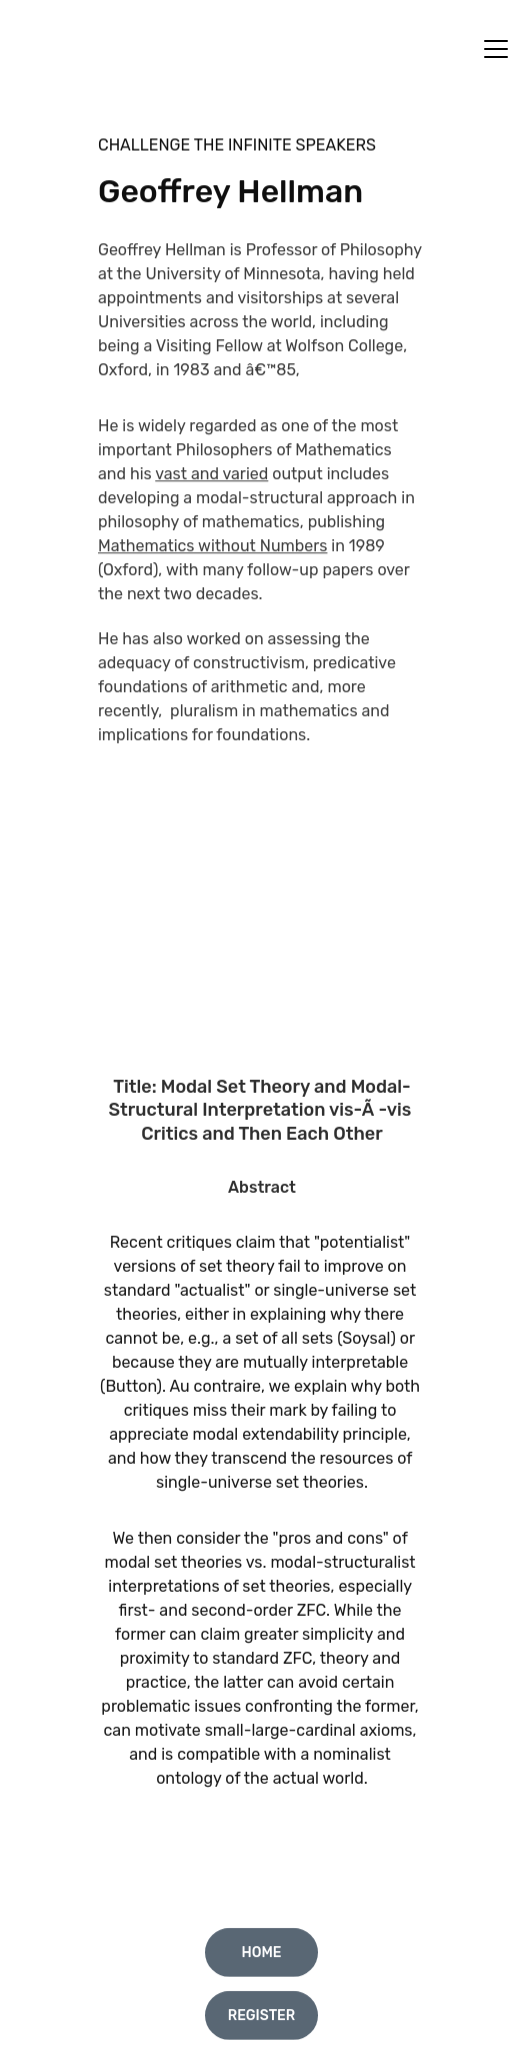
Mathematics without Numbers (212, 572)
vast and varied (211, 500)
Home (261, 1955)
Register (262, 2018)
